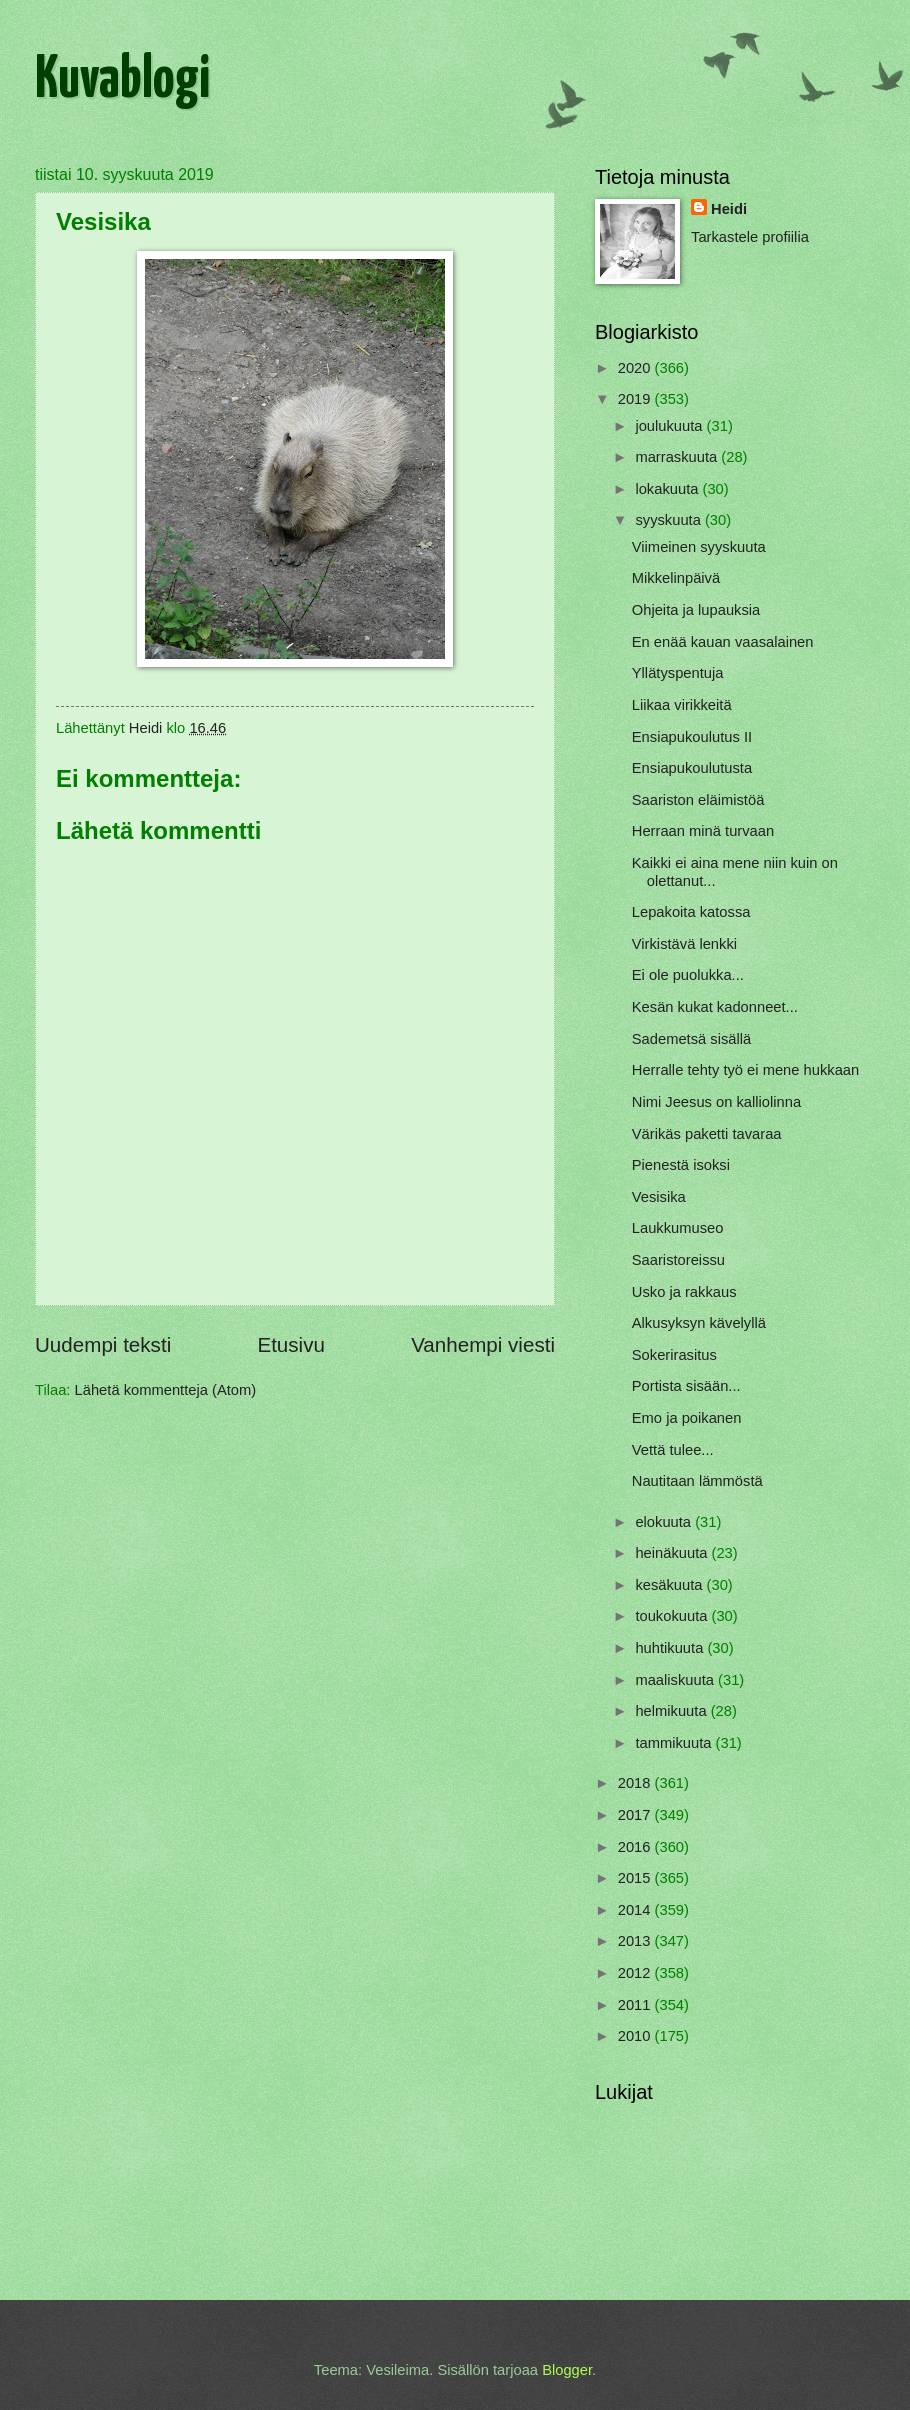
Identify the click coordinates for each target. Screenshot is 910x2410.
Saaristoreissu (678, 1260)
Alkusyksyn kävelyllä (699, 1323)
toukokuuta (673, 1616)
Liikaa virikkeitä (682, 705)
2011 (636, 2005)
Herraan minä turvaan (703, 831)
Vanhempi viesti (483, 1344)
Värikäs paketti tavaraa (707, 1134)
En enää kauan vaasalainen (723, 642)
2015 (636, 1878)
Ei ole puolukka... (688, 975)
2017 (636, 1815)
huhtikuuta (671, 1648)
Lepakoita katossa (691, 912)
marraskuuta (678, 457)
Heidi (729, 209)
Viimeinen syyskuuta (699, 547)
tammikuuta (675, 1743)
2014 (636, 1910)
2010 (636, 2036)
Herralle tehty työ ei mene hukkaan (745, 1070)
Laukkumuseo (678, 1228)
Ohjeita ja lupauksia (696, 610)
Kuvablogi (122, 81)
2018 (636, 1783)
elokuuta (665, 1522)
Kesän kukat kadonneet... (715, 1007)
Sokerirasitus (674, 1355)
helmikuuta (672, 1711)
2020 (636, 368)
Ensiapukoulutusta (692, 768)
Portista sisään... (686, 1386)
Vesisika (659, 1197)
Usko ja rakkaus (684, 1292)
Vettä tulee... (673, 1450)
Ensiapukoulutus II (692, 737)
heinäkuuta (673, 1553)
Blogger (567, 2370)
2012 (636, 1973)
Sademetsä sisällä (691, 1039)
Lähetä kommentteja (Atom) (166, 1390)
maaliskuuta (676, 1680)
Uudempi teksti (103, 1344)
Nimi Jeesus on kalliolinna (716, 1102)
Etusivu (291, 1344)
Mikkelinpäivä (676, 578)
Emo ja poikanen (687, 1418)
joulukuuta (670, 426)
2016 (636, 1847)
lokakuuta (668, 489)
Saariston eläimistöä (698, 800)
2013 (636, 1941)
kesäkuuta (670, 1585)
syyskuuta (670, 520)
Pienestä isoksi (681, 1165)
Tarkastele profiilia (750, 237)
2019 (636, 399)
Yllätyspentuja (678, 673)
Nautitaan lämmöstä (697, 1481)
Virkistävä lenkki (684, 944)
